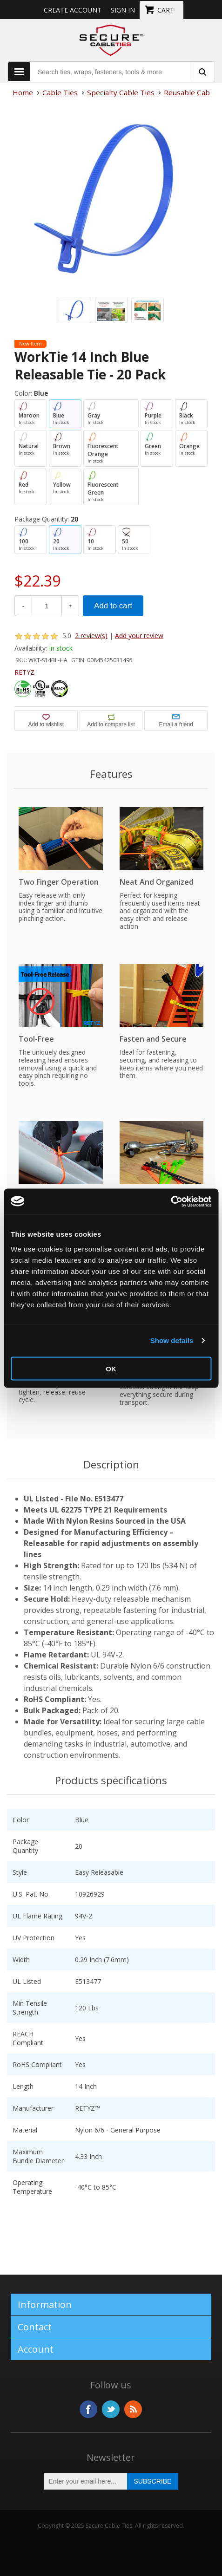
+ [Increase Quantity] (70, 605)
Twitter (111, 2409)
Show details (172, 1340)
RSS (133, 2409)
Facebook (88, 2409)
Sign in (123, 10)
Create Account (72, 10)
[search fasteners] (202, 71)
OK (111, 1368)
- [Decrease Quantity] (23, 605)
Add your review (139, 635)
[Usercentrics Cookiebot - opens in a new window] (170, 1201)
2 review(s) (91, 635)
